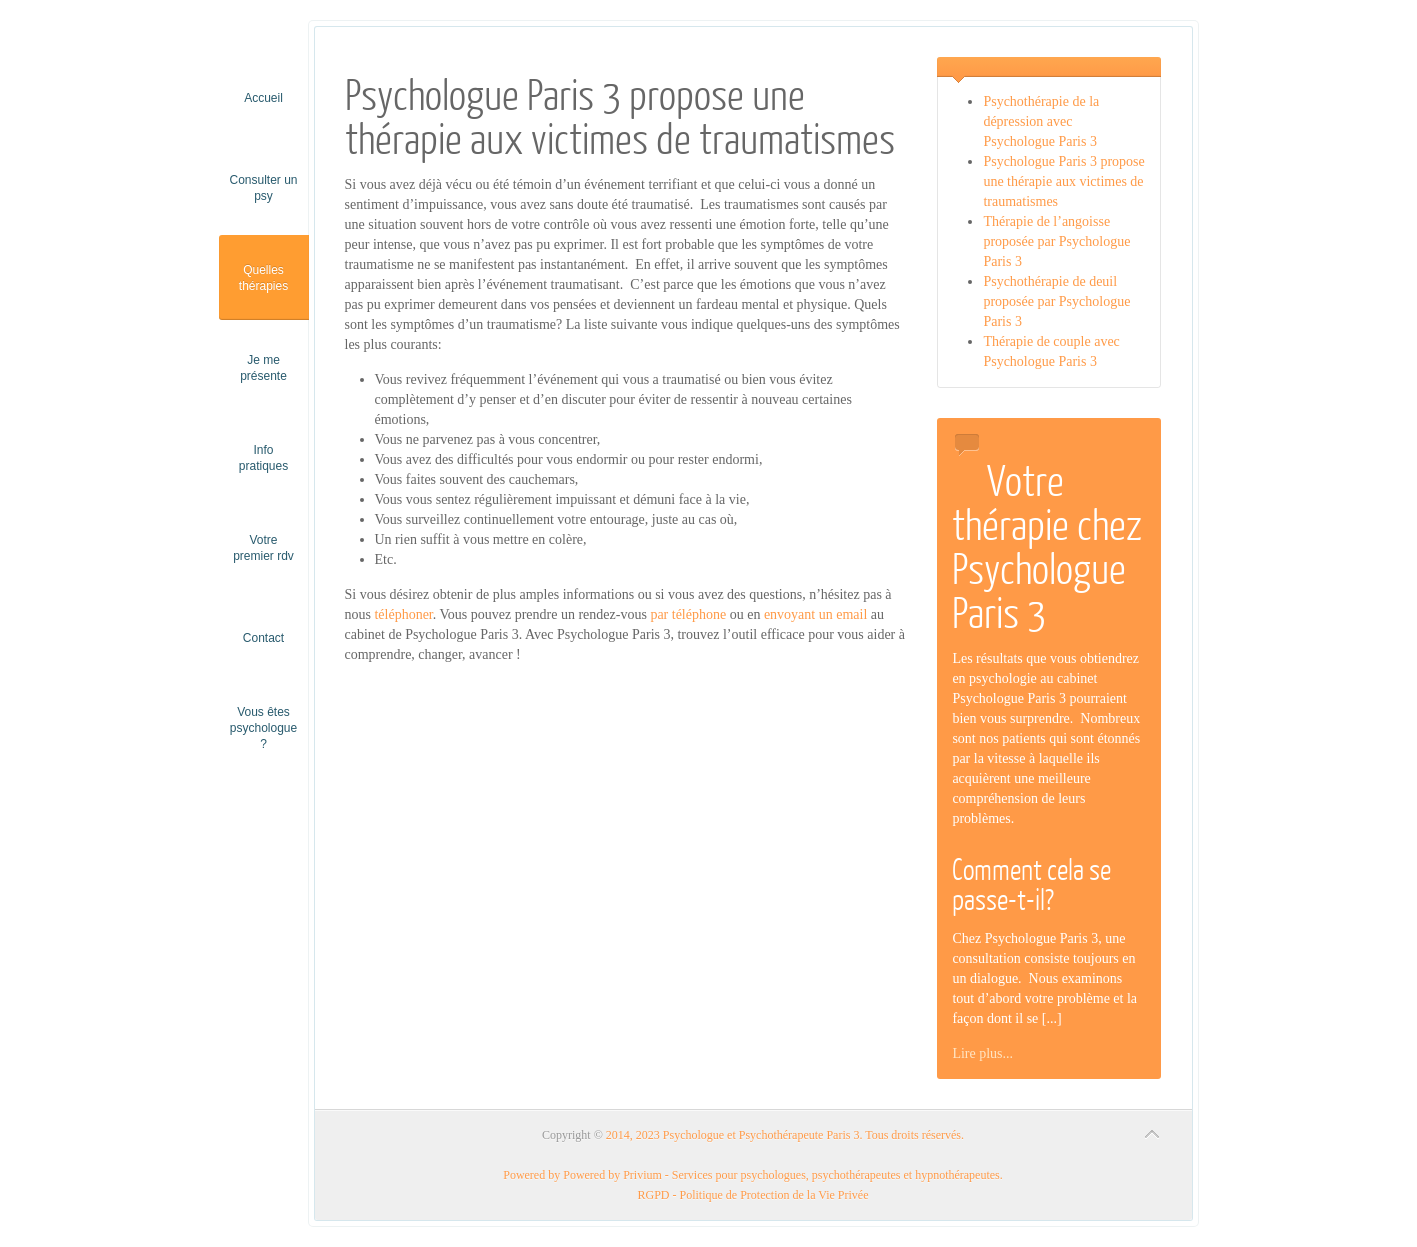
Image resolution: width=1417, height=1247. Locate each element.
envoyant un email (815, 614)
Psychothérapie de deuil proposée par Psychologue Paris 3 (1056, 301)
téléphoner (403, 614)
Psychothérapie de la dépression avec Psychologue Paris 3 (1041, 121)
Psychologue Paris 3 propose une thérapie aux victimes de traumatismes (1063, 181)
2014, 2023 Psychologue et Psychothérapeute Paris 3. (734, 1135)
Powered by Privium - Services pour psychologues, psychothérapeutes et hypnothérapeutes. (783, 1175)
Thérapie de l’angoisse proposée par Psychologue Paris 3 (1056, 241)
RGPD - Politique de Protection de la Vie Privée (752, 1195)
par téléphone (688, 614)
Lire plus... (982, 1053)
